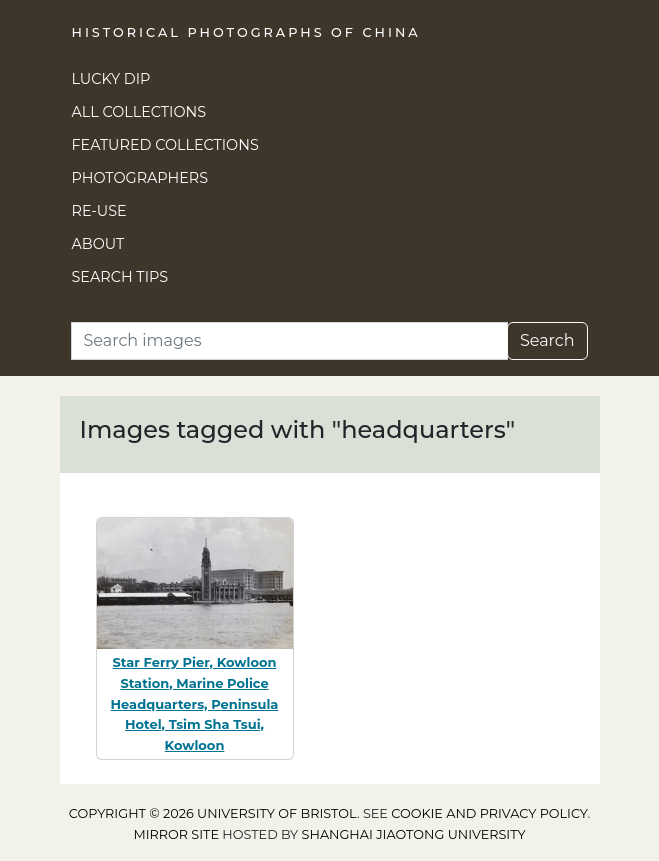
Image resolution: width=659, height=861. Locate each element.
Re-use (99, 211)
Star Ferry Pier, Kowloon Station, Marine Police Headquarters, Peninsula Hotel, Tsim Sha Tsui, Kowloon (195, 703)
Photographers (140, 178)
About (98, 244)
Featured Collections (165, 145)
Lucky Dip (111, 79)
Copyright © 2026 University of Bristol (213, 813)
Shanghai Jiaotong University (414, 834)
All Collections (139, 112)
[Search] (289, 341)
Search (547, 340)
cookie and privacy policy (489, 813)
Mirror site (176, 834)
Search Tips (120, 277)
